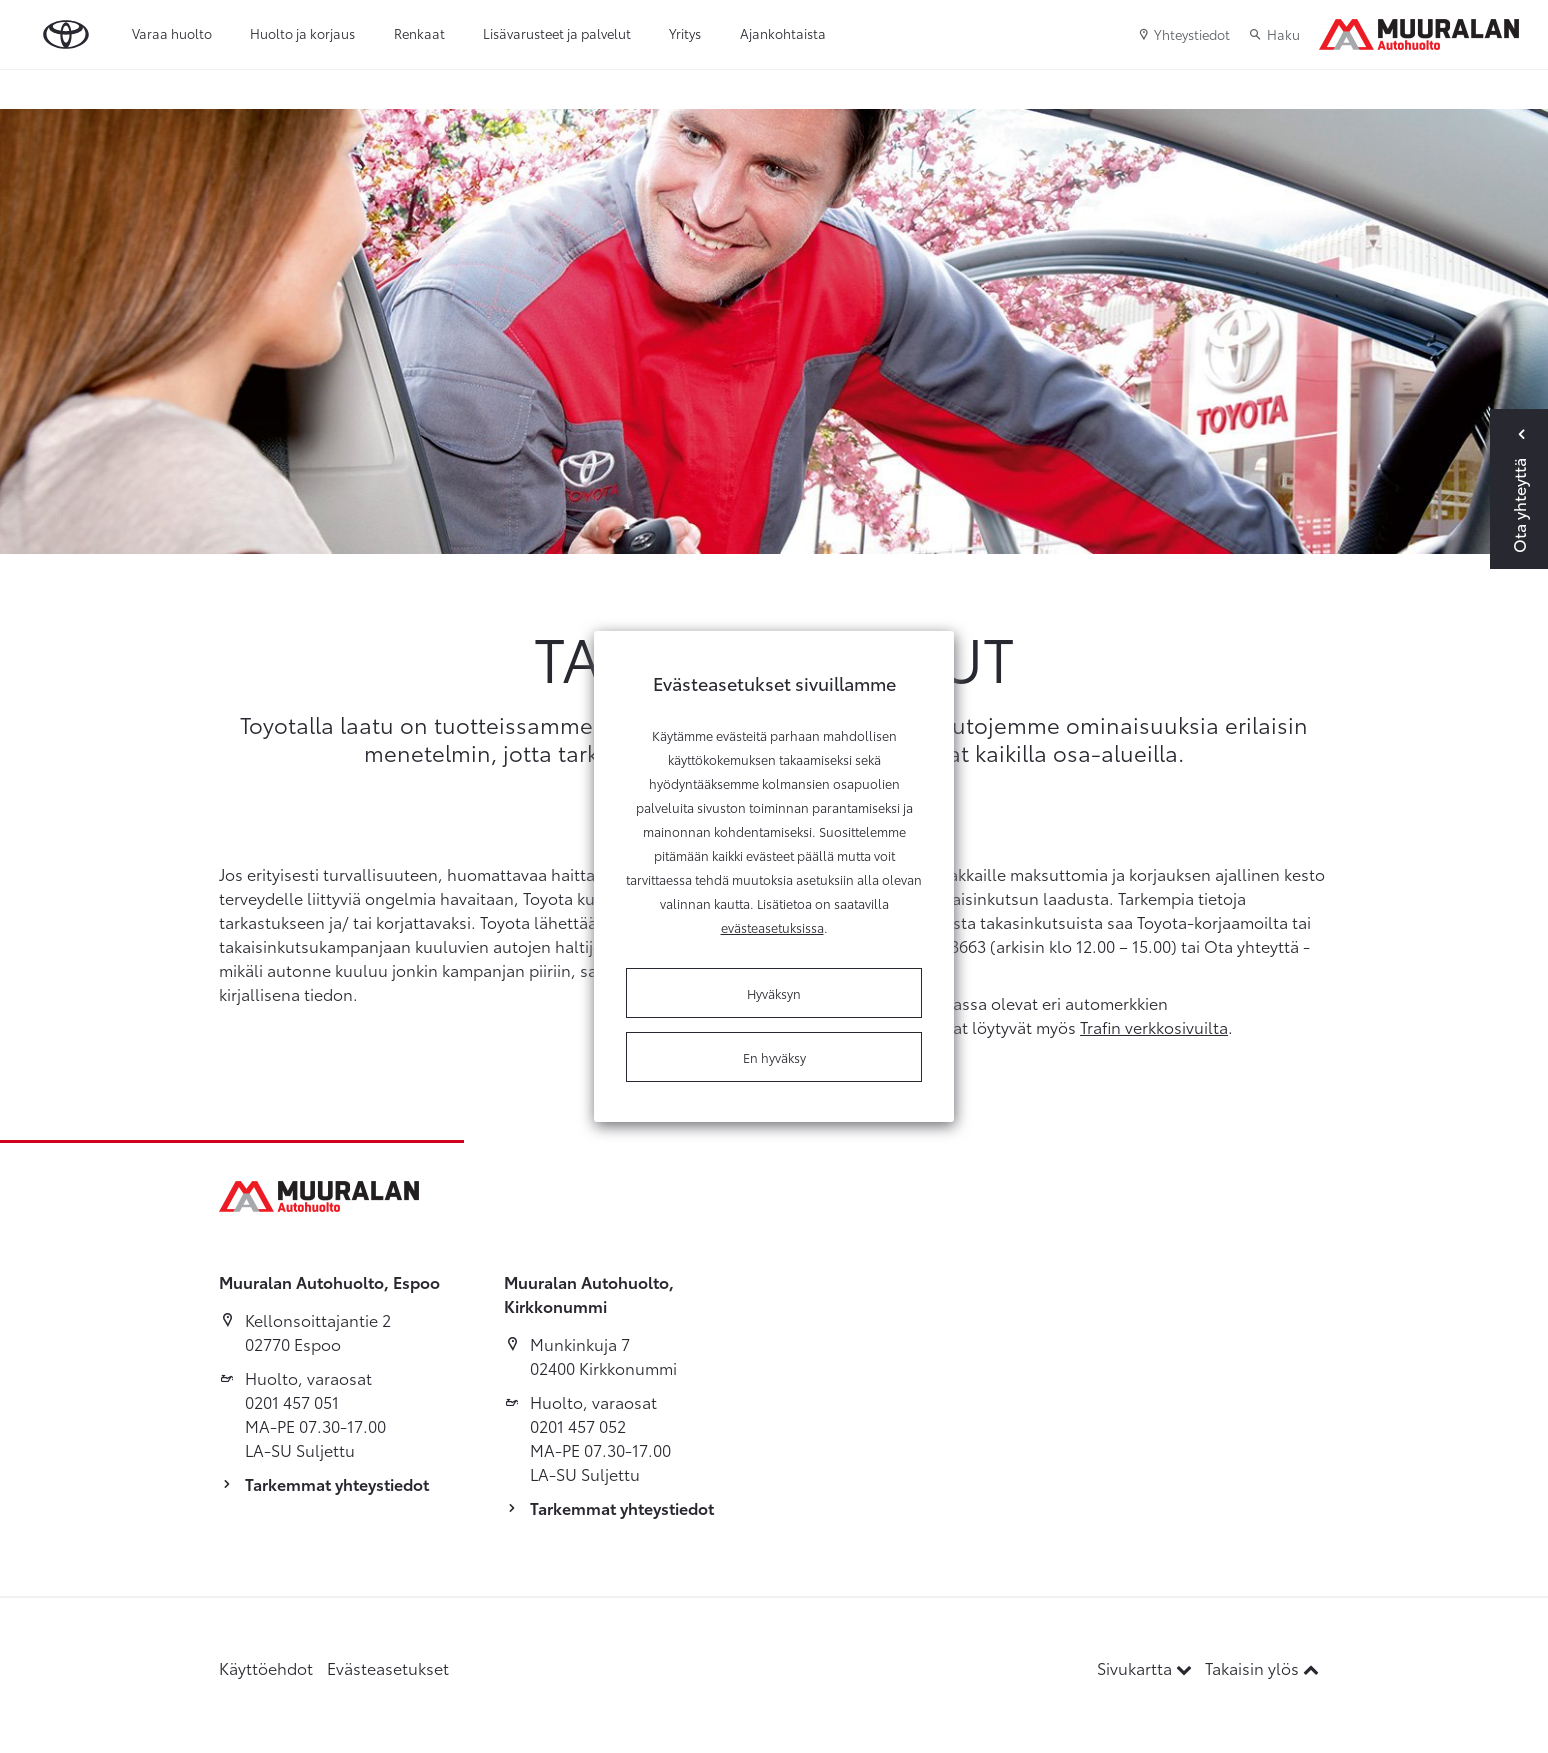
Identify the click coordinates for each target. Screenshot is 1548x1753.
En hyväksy (774, 1057)
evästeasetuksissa (772, 927)
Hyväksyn (774, 993)
